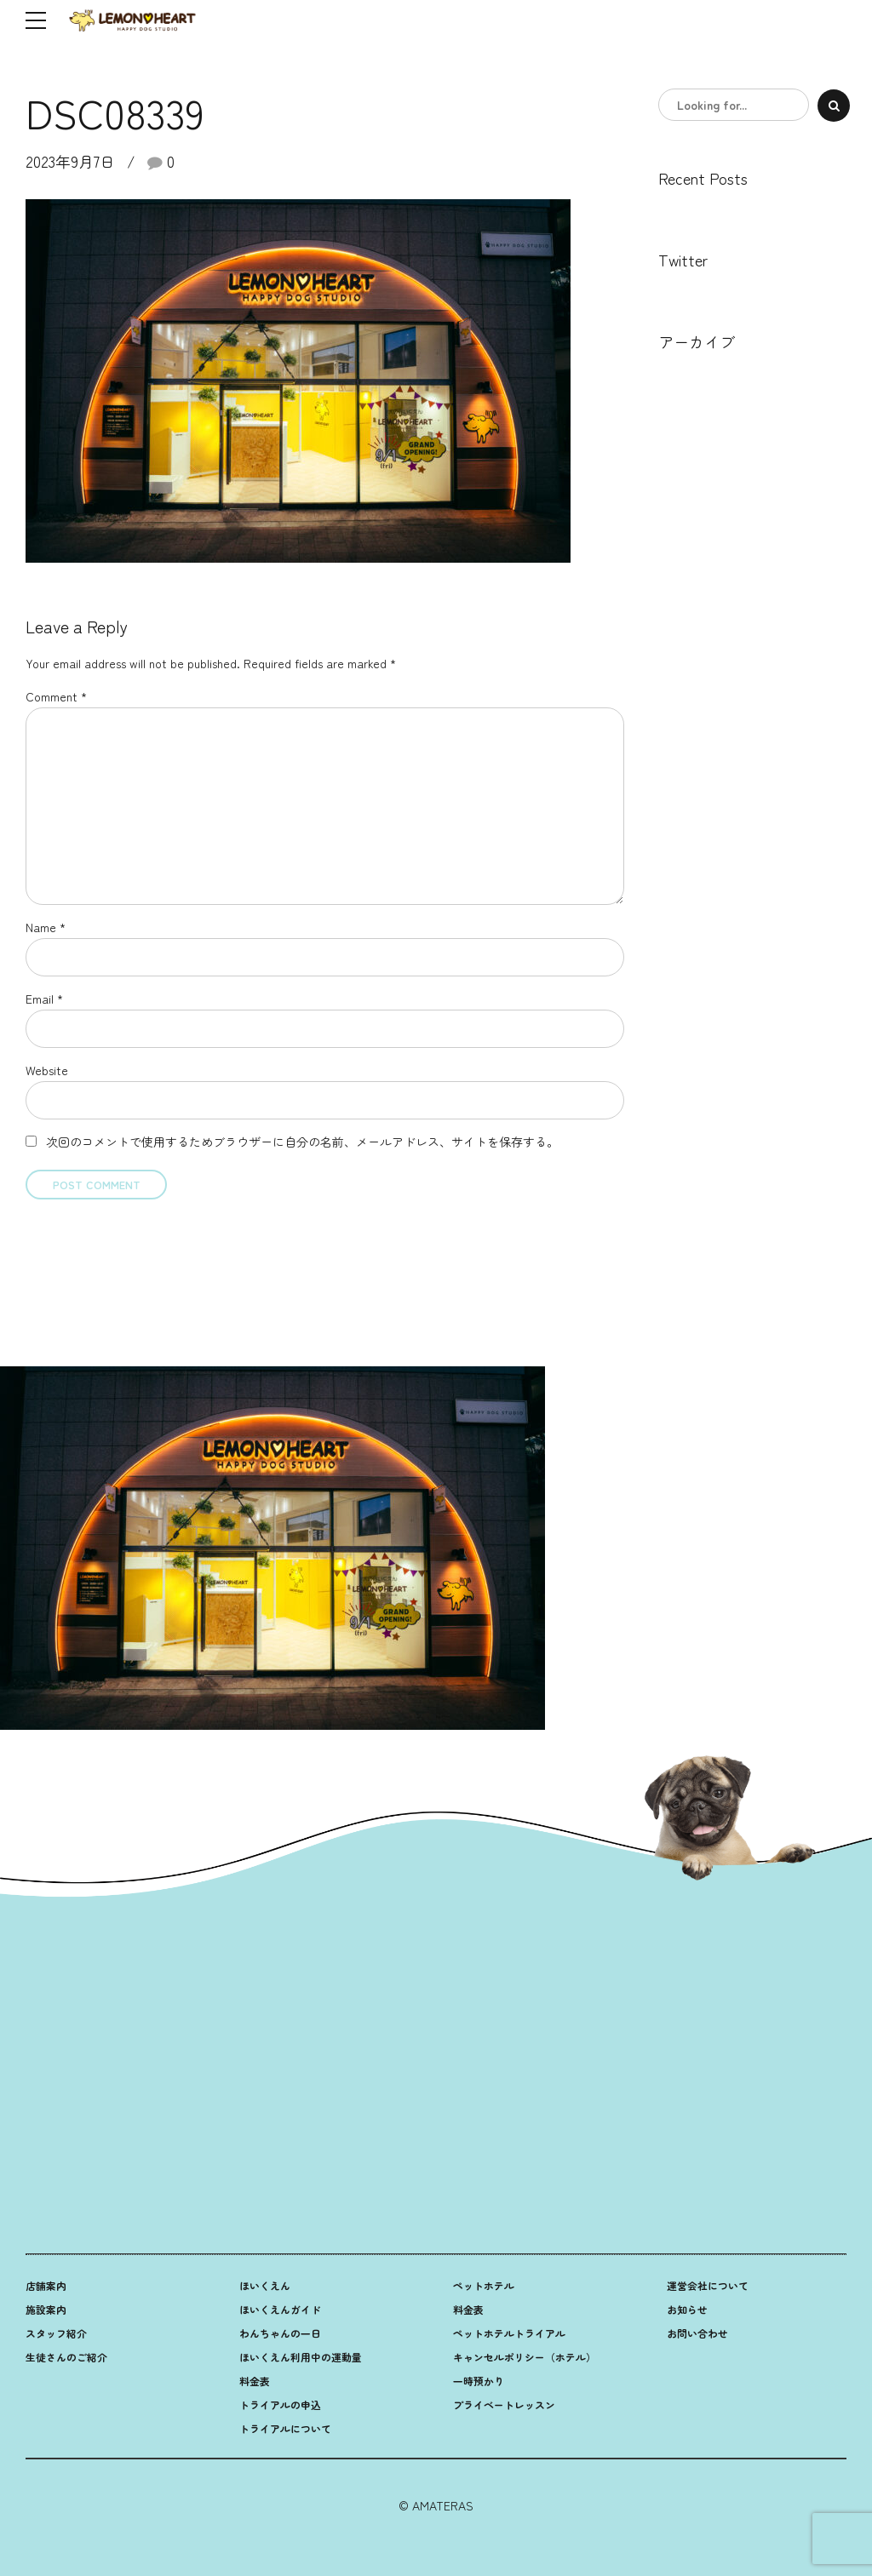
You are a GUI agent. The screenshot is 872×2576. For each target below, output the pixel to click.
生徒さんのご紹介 (66, 2357)
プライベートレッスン (504, 2404)
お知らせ (687, 2309)
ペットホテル (483, 2285)
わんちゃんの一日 (280, 2333)
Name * (46, 927)
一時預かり (478, 2380)
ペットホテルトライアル (509, 2333)
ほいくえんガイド (280, 2309)
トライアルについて (285, 2428)
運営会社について (708, 2285)
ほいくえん (264, 2285)
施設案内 (46, 2309)
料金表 (254, 2380)
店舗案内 (46, 2285)
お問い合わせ (697, 2333)
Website (47, 1070)
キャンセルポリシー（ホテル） (524, 2357)
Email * (44, 998)
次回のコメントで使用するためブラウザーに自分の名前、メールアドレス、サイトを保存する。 (302, 1141)
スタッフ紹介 (56, 2333)
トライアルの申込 (280, 2404)
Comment (56, 696)
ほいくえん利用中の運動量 (300, 2357)
